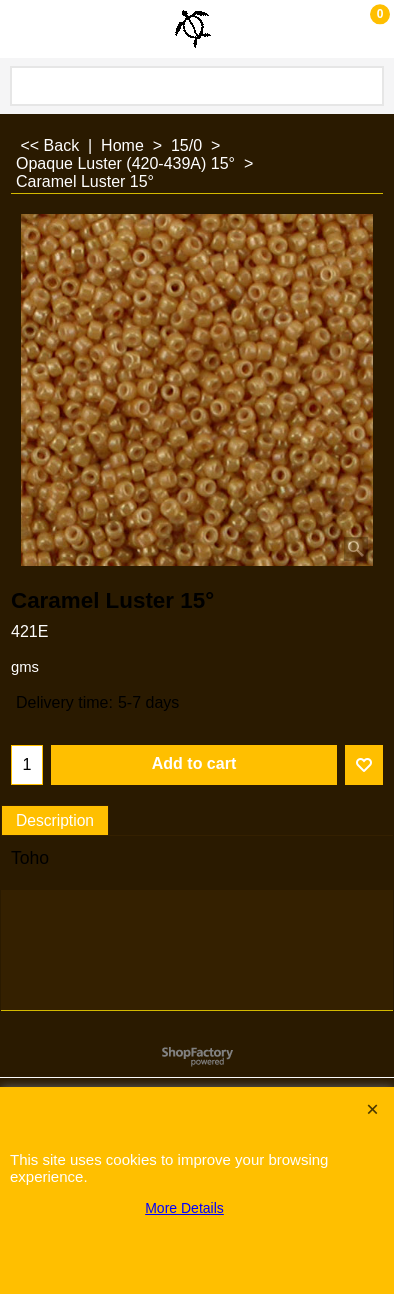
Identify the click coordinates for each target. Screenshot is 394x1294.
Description (55, 820)
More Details (184, 1208)
